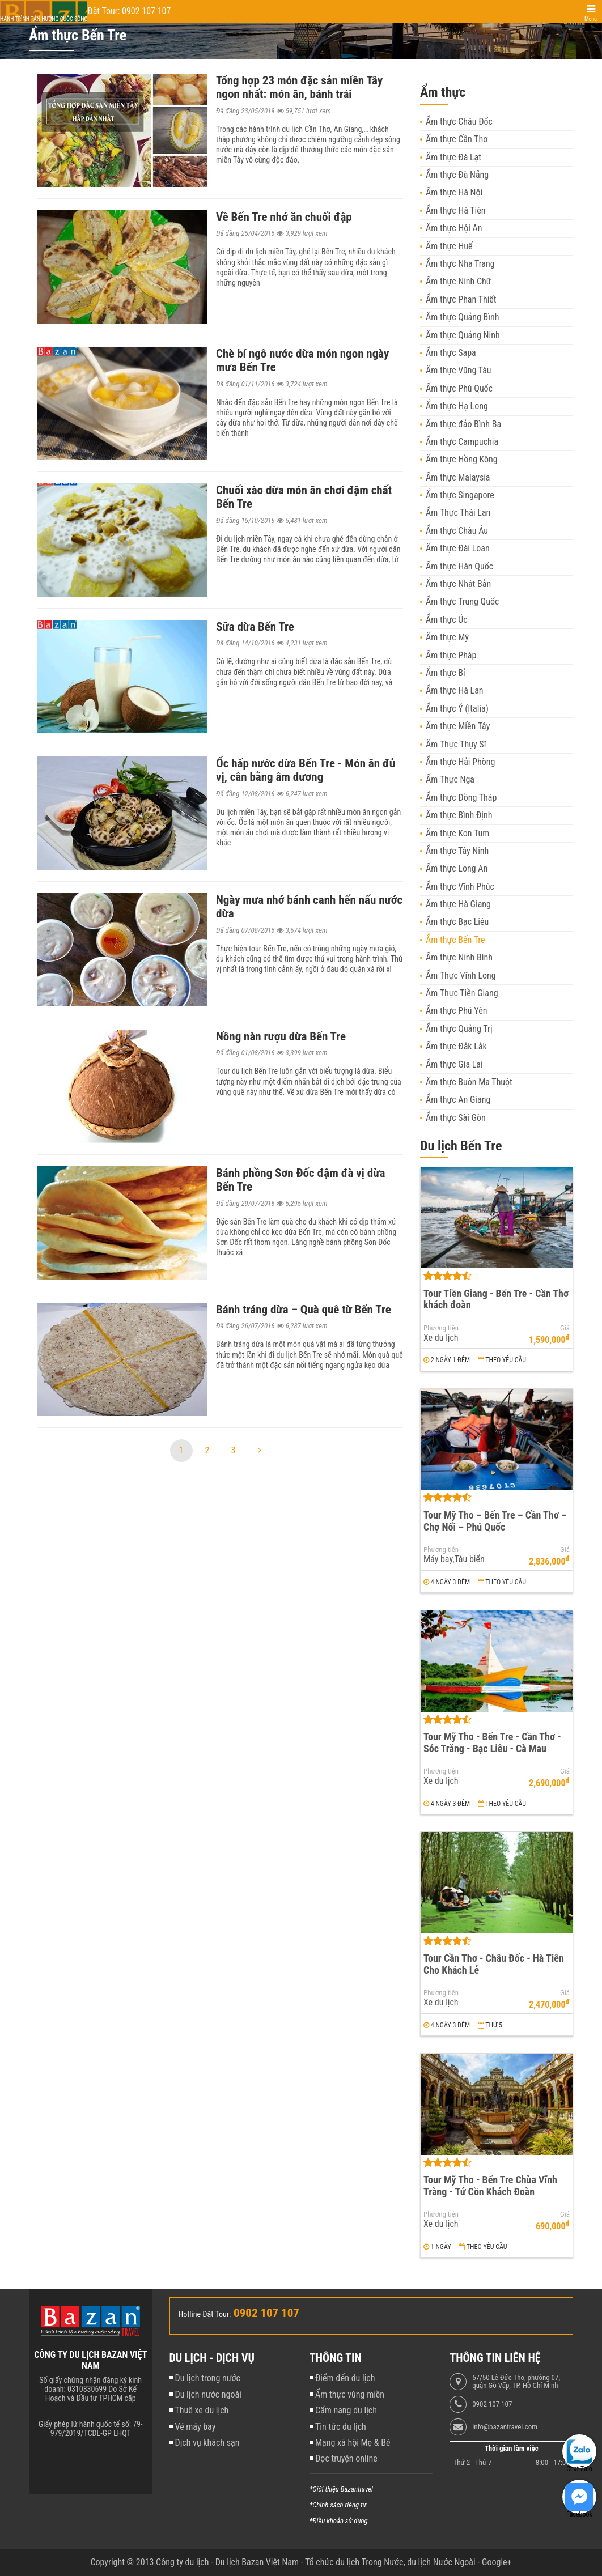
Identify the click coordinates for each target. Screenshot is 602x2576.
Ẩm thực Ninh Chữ (458, 281)
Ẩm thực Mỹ (447, 637)
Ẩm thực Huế (449, 246)
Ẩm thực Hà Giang (458, 904)
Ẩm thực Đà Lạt (453, 157)
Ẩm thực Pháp (451, 655)
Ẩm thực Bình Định (459, 815)
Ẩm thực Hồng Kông (462, 459)
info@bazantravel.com (504, 2427)
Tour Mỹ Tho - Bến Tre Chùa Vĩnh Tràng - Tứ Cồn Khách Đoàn (490, 2185)
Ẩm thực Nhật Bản (458, 584)
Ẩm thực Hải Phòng (460, 761)
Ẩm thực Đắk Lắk (456, 1046)
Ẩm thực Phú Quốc (459, 388)
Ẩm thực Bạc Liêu (457, 921)
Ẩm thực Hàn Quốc (459, 566)
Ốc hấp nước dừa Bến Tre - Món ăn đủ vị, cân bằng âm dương (305, 770)
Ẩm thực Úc (447, 619)
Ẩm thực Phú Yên (456, 1010)
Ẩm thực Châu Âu (457, 530)
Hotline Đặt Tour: (205, 2314)
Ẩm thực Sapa (451, 352)
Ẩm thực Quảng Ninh (463, 335)
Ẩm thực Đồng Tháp (461, 797)
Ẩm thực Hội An (454, 228)
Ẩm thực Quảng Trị (459, 1028)
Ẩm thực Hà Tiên (455, 210)
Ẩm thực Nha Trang (460, 263)
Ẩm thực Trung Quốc (462, 601)
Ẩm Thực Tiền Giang (462, 993)
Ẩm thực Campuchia (462, 441)
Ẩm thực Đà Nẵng (457, 174)
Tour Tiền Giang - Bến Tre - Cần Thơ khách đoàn (496, 1299)
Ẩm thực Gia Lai (454, 1064)
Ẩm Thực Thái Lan (458, 512)
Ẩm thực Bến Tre (455, 939)
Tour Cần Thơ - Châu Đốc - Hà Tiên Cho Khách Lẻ (493, 1964)
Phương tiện (441, 1328)
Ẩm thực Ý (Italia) (457, 708)
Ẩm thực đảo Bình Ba (463, 424)
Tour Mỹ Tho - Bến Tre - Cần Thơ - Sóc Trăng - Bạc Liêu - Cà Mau (492, 1742)
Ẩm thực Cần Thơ (456, 139)
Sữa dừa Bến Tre (255, 627)
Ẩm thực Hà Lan (455, 690)
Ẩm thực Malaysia (458, 477)
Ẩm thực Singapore (460, 495)
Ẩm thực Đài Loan (458, 548)
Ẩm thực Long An (456, 868)
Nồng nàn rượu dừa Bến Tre (281, 1036)
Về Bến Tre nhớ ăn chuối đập (284, 217)
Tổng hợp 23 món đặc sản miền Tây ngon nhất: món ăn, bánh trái (299, 87)
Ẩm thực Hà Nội (454, 192)
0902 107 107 (492, 2404)
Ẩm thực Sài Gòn (456, 1117)
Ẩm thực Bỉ (445, 673)
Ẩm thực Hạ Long (457, 406)
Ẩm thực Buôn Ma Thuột (469, 1082)
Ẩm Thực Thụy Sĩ (456, 744)
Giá (565, 1328)
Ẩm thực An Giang (458, 1099)
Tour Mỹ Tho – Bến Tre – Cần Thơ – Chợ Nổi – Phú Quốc (495, 1521)
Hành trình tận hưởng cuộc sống (43, 19)
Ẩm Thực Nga (450, 779)
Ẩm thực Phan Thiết (461, 299)
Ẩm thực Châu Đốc (459, 121)
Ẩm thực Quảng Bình (462, 317)
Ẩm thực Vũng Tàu (458, 370)
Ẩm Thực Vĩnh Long (461, 975)
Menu (590, 19)
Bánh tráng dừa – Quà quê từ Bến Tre (303, 1309)
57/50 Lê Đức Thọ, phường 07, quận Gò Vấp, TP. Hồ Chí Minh (516, 2382)
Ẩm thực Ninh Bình (459, 957)
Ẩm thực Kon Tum (457, 833)
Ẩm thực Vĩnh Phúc (460, 886)
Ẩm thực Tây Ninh (457, 850)
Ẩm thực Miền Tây (458, 726)
